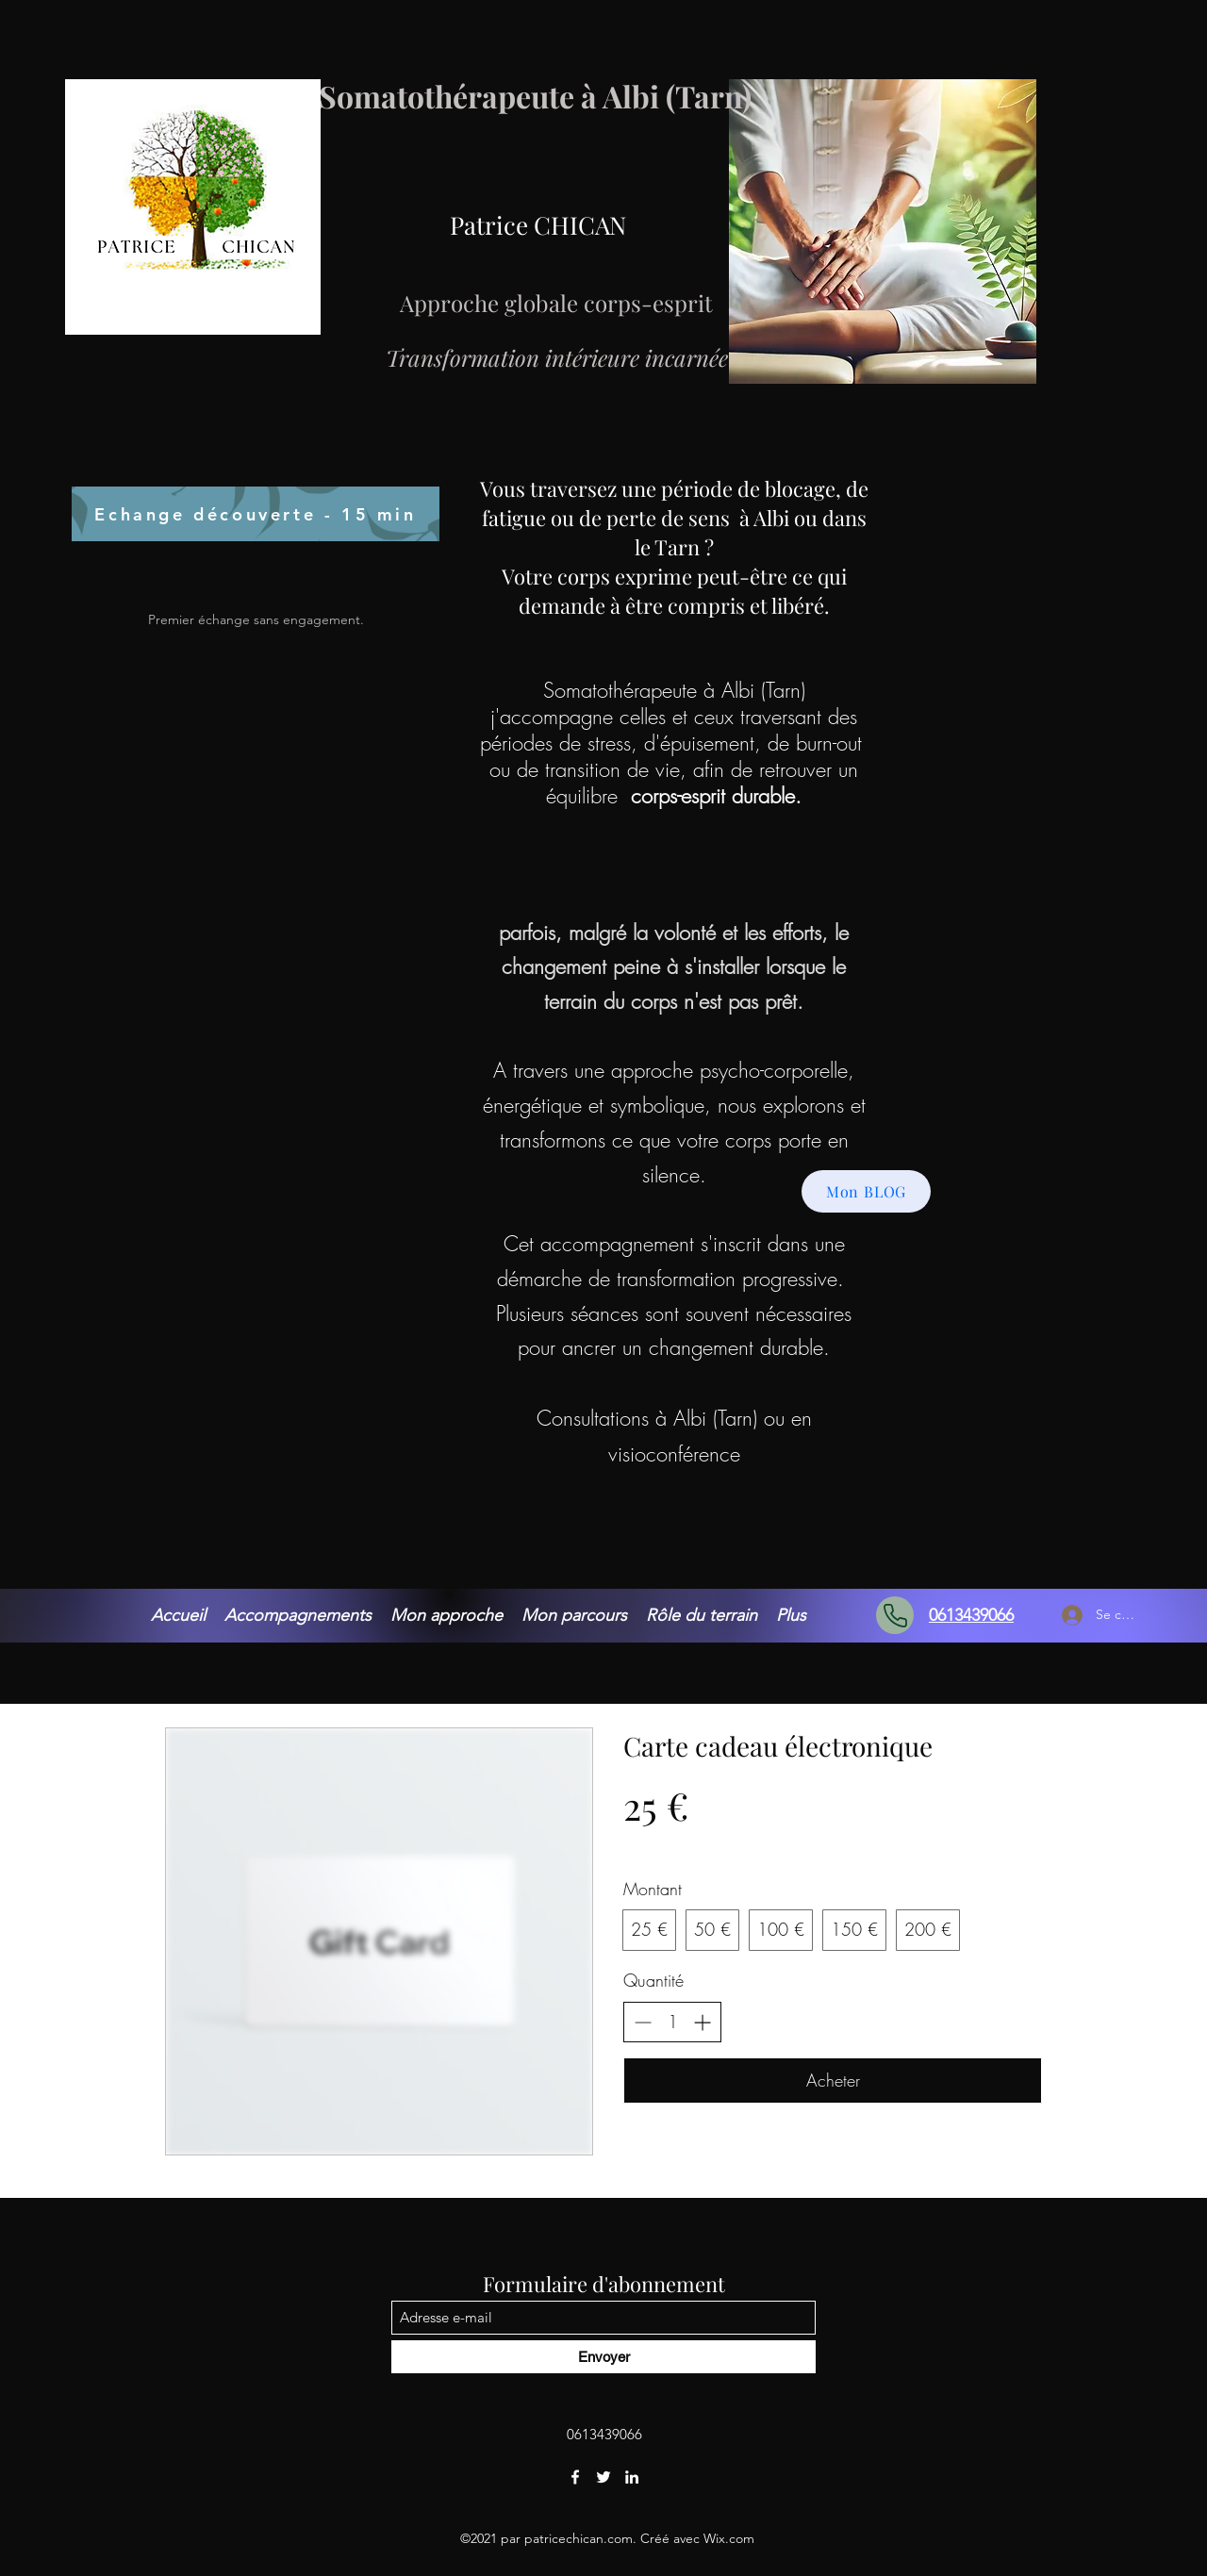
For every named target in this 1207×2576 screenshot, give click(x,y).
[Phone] (895, 1615)
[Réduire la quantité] (642, 2022)
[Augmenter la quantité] (702, 2022)
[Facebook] (575, 2477)
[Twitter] (603, 2477)
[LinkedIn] (631, 2477)
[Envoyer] (603, 2356)
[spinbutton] (672, 2022)
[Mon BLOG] (866, 1191)
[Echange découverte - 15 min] (255, 514)
